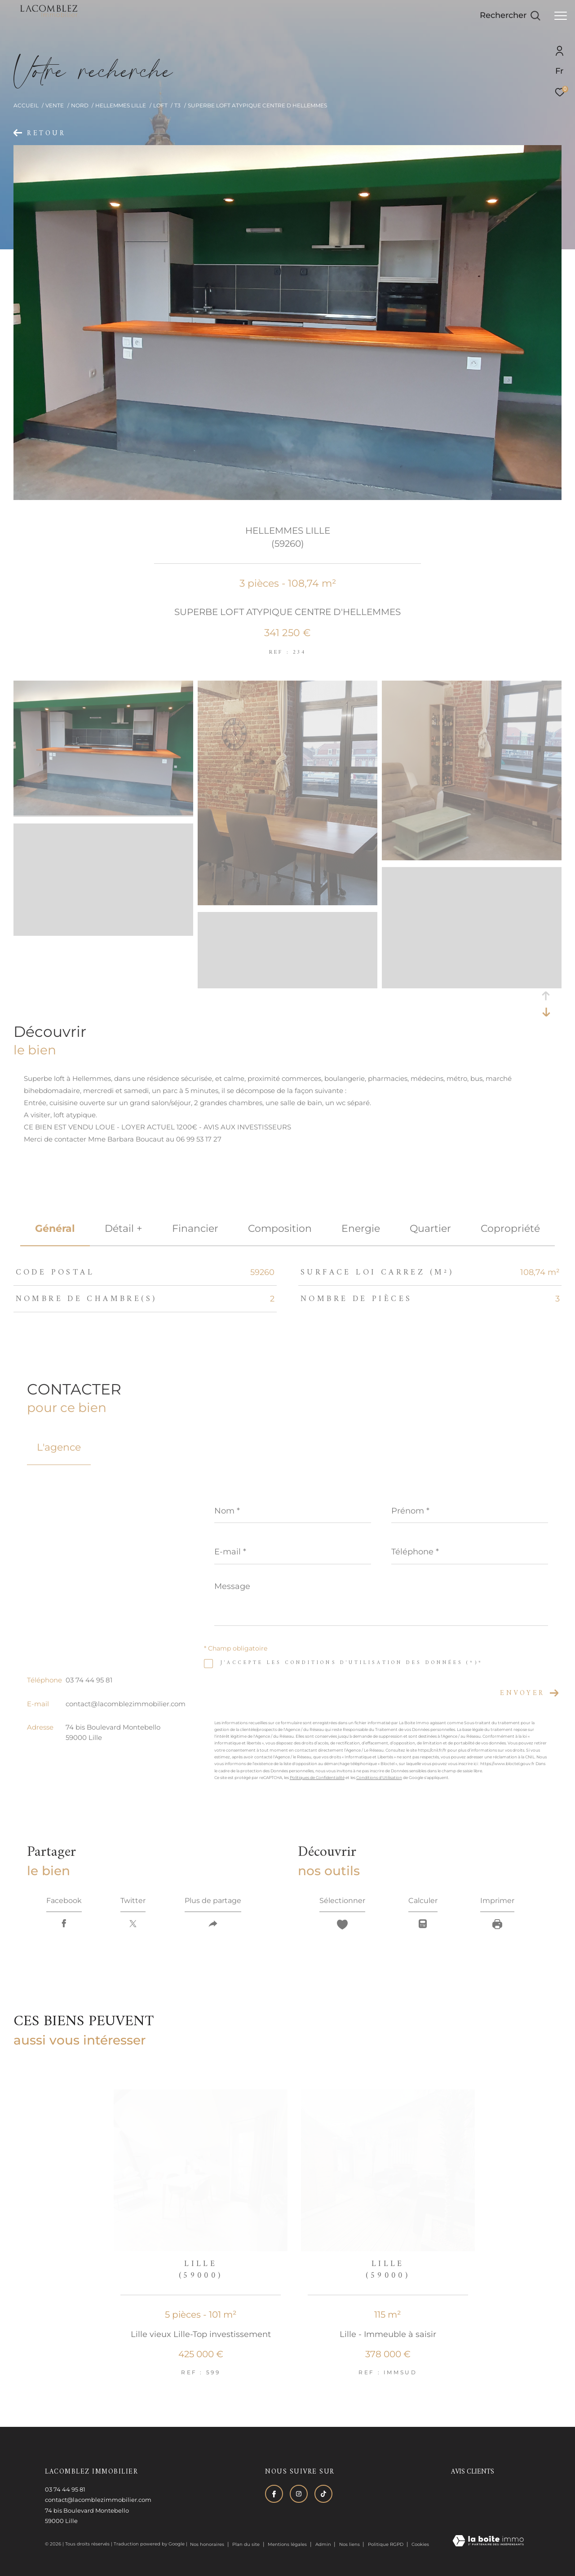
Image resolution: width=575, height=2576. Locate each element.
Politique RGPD (385, 2544)
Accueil (26, 105)
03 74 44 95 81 (89, 1680)
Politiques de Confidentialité (317, 1777)
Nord (79, 105)
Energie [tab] (360, 1228)
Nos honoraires (207, 2544)
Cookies (420, 2544)
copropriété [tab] (510, 1228)
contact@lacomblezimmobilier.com (126, 1704)
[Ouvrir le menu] (560, 15)
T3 (177, 105)
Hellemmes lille (120, 105)
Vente (54, 105)
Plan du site (246, 2544)
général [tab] (55, 1228)
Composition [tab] (280, 1228)
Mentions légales (288, 2544)
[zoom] (103, 813)
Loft (160, 105)
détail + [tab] (123, 1228)
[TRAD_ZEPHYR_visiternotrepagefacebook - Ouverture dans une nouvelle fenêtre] (274, 2494)
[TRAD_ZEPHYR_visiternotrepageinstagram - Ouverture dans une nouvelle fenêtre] (299, 2494)
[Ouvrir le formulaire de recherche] (510, 15)
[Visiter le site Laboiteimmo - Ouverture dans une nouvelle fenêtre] (488, 2541)
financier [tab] (195, 1228)
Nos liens (350, 2544)
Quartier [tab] (430, 1228)
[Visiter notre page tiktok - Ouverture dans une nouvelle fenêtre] (323, 2494)
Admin (323, 2544)
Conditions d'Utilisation (379, 1777)
